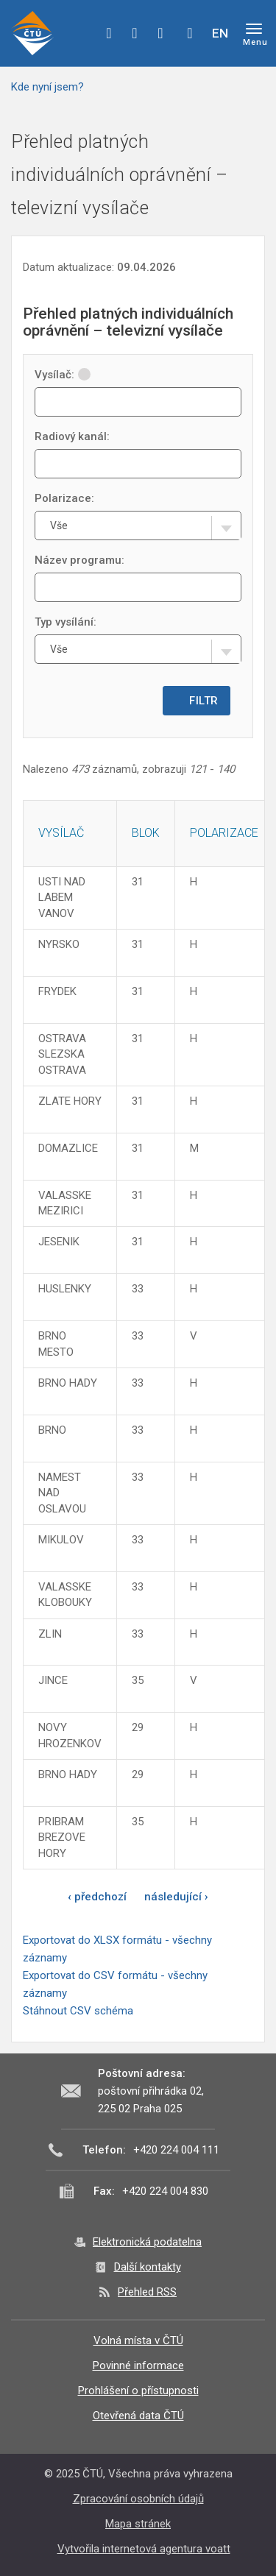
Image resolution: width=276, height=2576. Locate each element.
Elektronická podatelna (147, 2241)
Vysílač (61, 833)
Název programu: (79, 560)
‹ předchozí (97, 1896)
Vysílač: (63, 374)
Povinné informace (138, 2365)
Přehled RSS (147, 2292)
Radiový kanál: (72, 436)
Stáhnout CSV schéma (78, 2010)
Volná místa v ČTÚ (138, 2340)
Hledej (190, 33)
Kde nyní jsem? (47, 86)
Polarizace (224, 833)
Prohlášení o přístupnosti (138, 2390)
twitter (134, 33)
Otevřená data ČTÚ (138, 2415)
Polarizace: (64, 498)
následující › (176, 1896)
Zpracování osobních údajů (138, 2498)
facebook (109, 33)
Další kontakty (147, 2267)
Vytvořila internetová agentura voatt (143, 2548)
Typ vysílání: (65, 622)
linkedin (160, 33)
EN (220, 33)
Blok (146, 833)
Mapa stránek (138, 2523)
